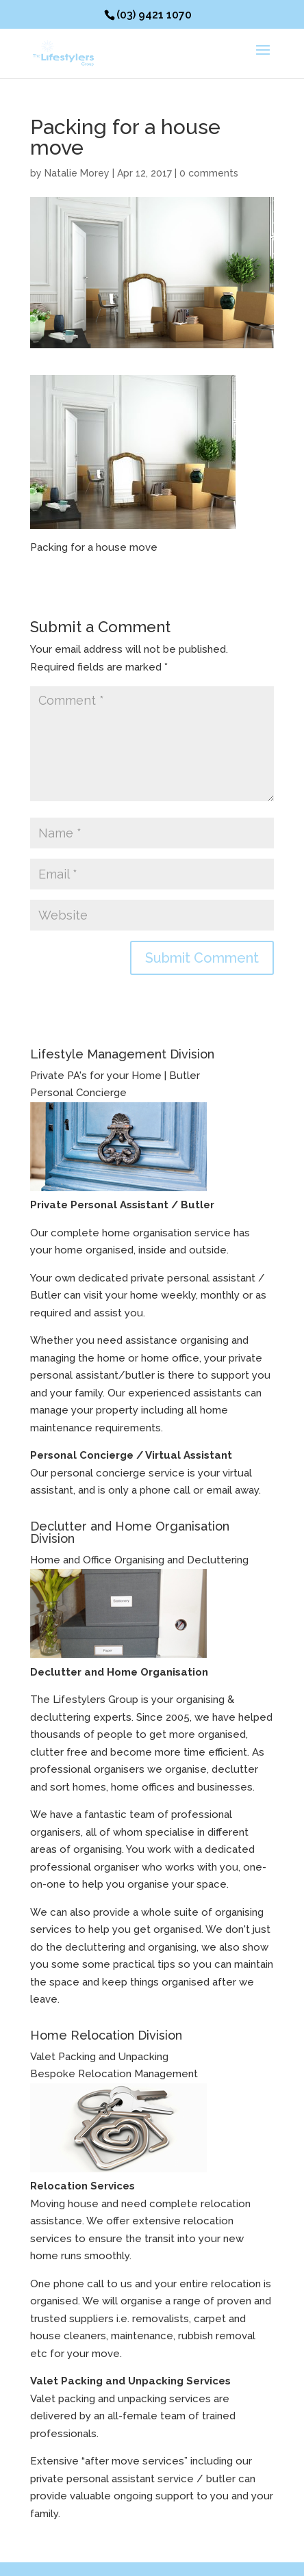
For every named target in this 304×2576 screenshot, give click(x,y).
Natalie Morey (77, 173)
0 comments (208, 173)
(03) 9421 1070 (154, 14)
